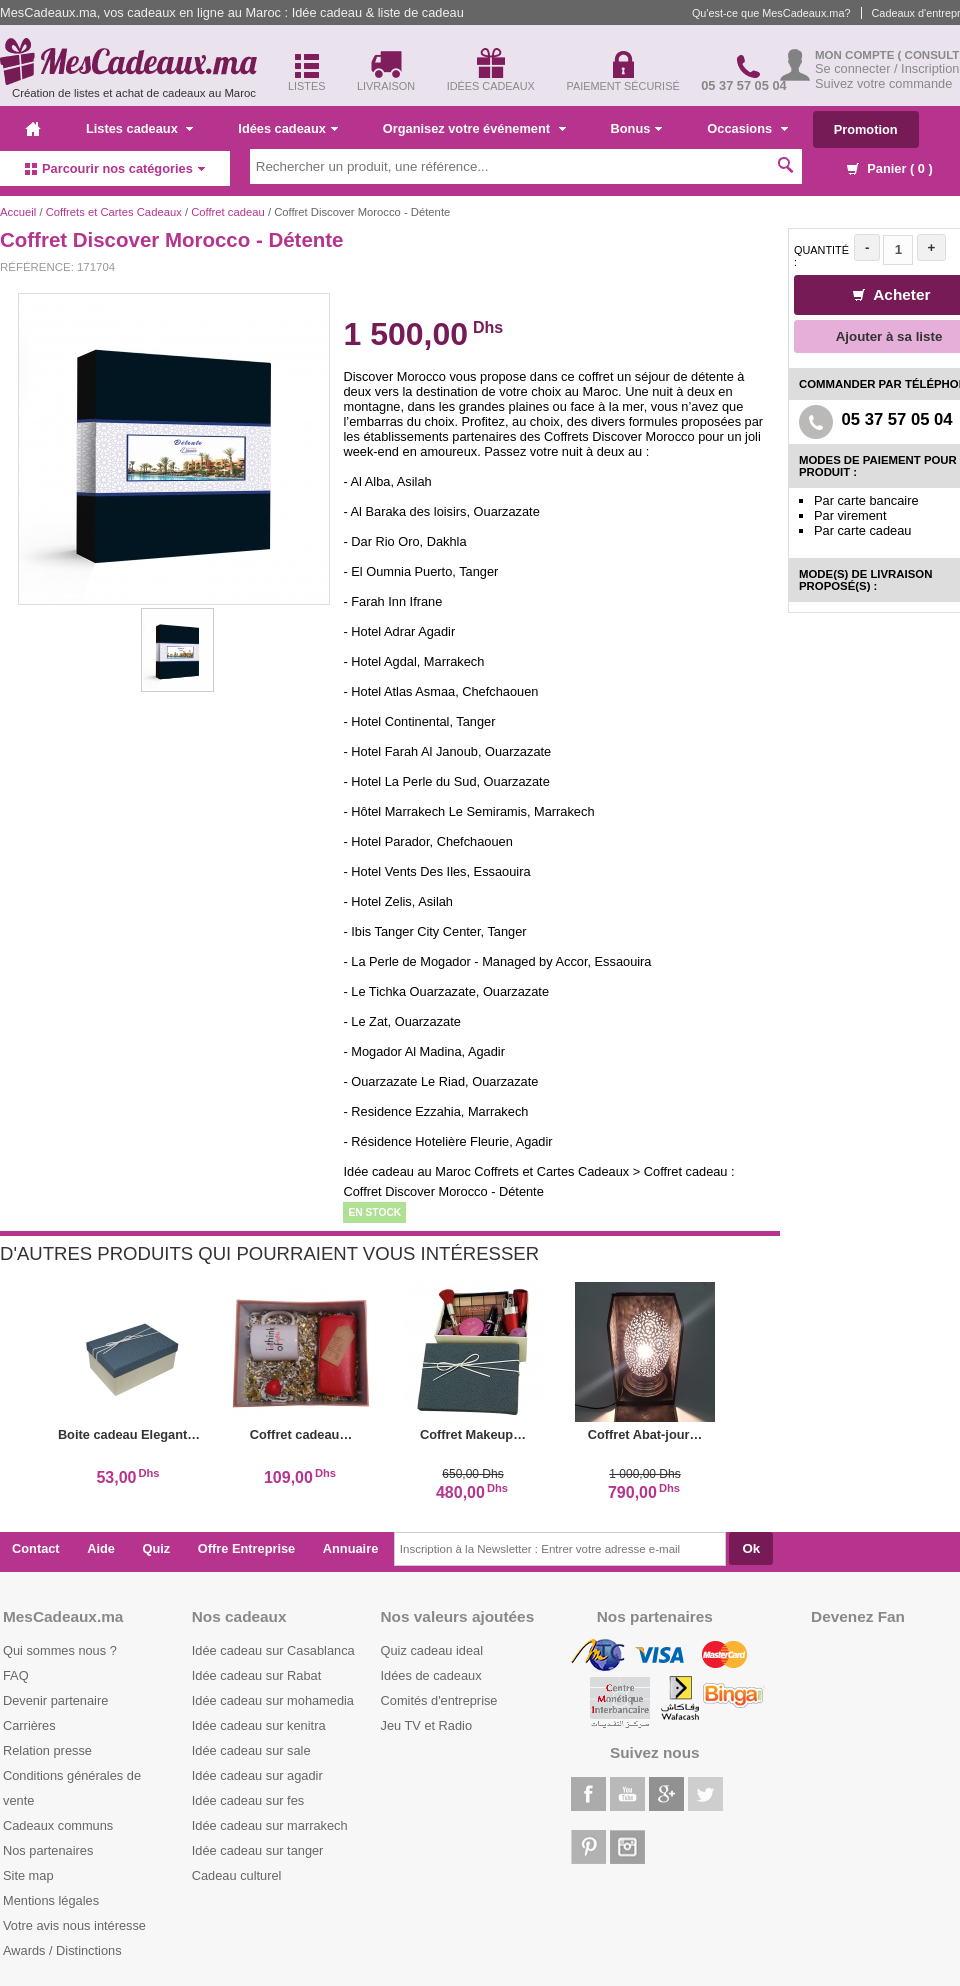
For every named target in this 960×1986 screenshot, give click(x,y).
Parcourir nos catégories (115, 168)
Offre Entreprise (246, 1548)
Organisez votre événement (474, 128)
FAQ (16, 1675)
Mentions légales (51, 1900)
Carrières (29, 1725)
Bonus (637, 128)
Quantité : (821, 256)
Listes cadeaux (139, 128)
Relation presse (47, 1750)
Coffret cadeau (228, 212)
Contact (36, 1548)
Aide (101, 1548)
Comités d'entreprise (439, 1700)
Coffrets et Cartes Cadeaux (114, 212)
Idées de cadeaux (431, 1675)
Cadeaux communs (58, 1825)
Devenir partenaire (55, 1700)
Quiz (157, 1548)
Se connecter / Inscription (887, 68)
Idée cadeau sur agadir (257, 1775)
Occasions (747, 128)
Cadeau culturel (237, 1875)
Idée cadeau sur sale (251, 1750)
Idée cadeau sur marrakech (270, 1825)
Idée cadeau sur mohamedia (273, 1700)
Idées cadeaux (288, 128)
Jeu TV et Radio (427, 1725)
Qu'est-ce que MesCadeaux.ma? (771, 13)
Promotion (866, 129)
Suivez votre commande (883, 83)
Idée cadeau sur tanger (258, 1850)
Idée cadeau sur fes (248, 1800)
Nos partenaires (48, 1850)
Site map (28, 1875)
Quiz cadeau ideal (432, 1650)
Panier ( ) (890, 168)
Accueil (18, 212)
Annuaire (350, 1548)
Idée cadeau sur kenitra (259, 1725)
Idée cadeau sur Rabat (256, 1675)
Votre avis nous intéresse (74, 1925)
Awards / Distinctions (62, 1950)
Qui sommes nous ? (60, 1650)
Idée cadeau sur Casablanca (273, 1650)
